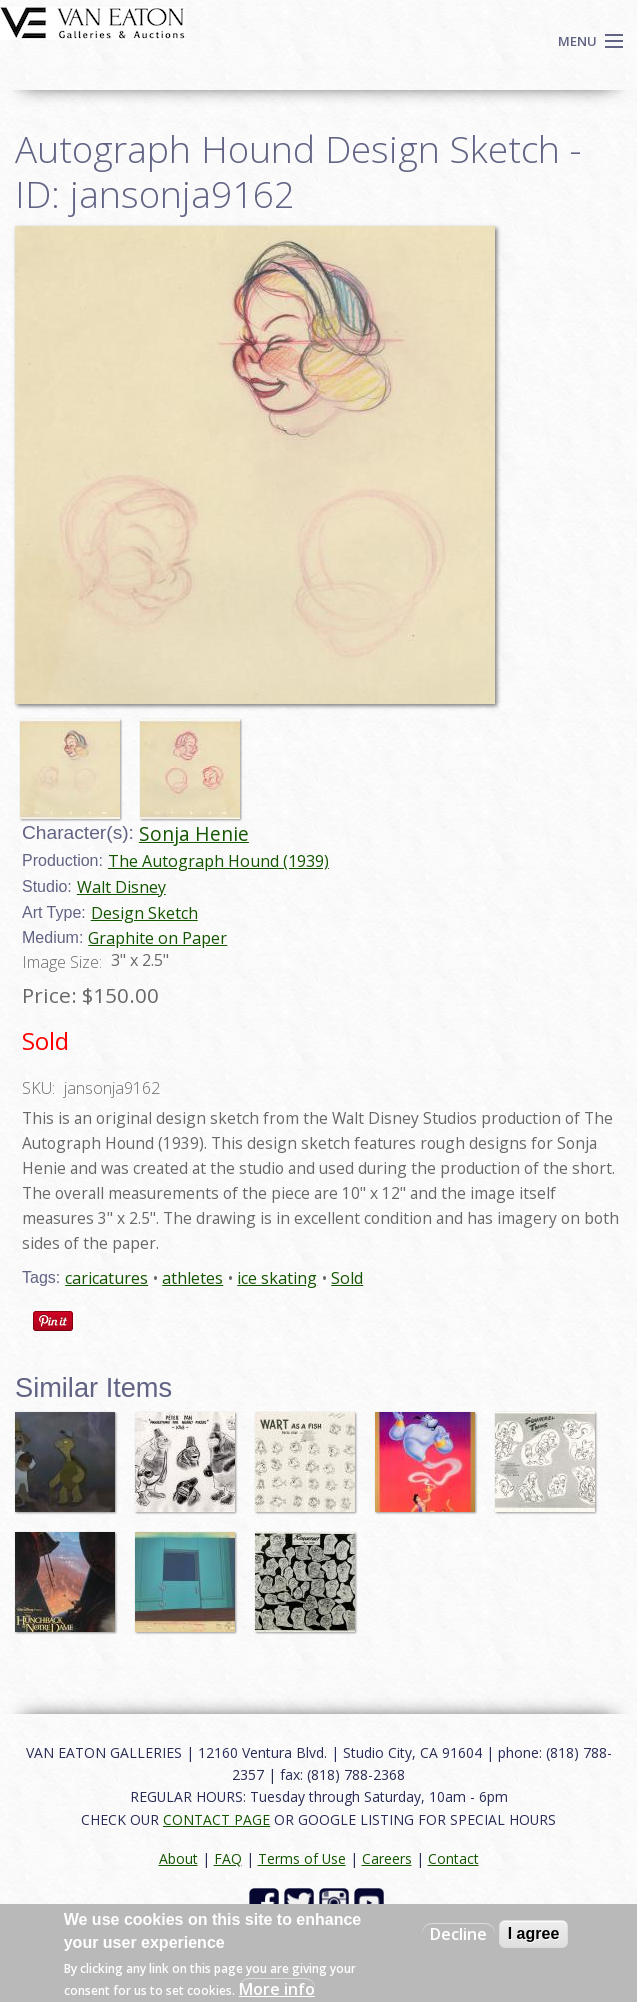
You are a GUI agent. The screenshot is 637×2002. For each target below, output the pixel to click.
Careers (387, 1858)
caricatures (106, 1278)
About (178, 1858)
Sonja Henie (194, 833)
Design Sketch (144, 913)
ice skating (277, 1278)
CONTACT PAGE (216, 1819)
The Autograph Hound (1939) (218, 861)
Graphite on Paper (157, 938)
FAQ (228, 1858)
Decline (458, 1934)
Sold (347, 1278)
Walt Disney (121, 887)
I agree (534, 1933)
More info (277, 1989)
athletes (192, 1278)
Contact (453, 1858)
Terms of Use (302, 1858)
